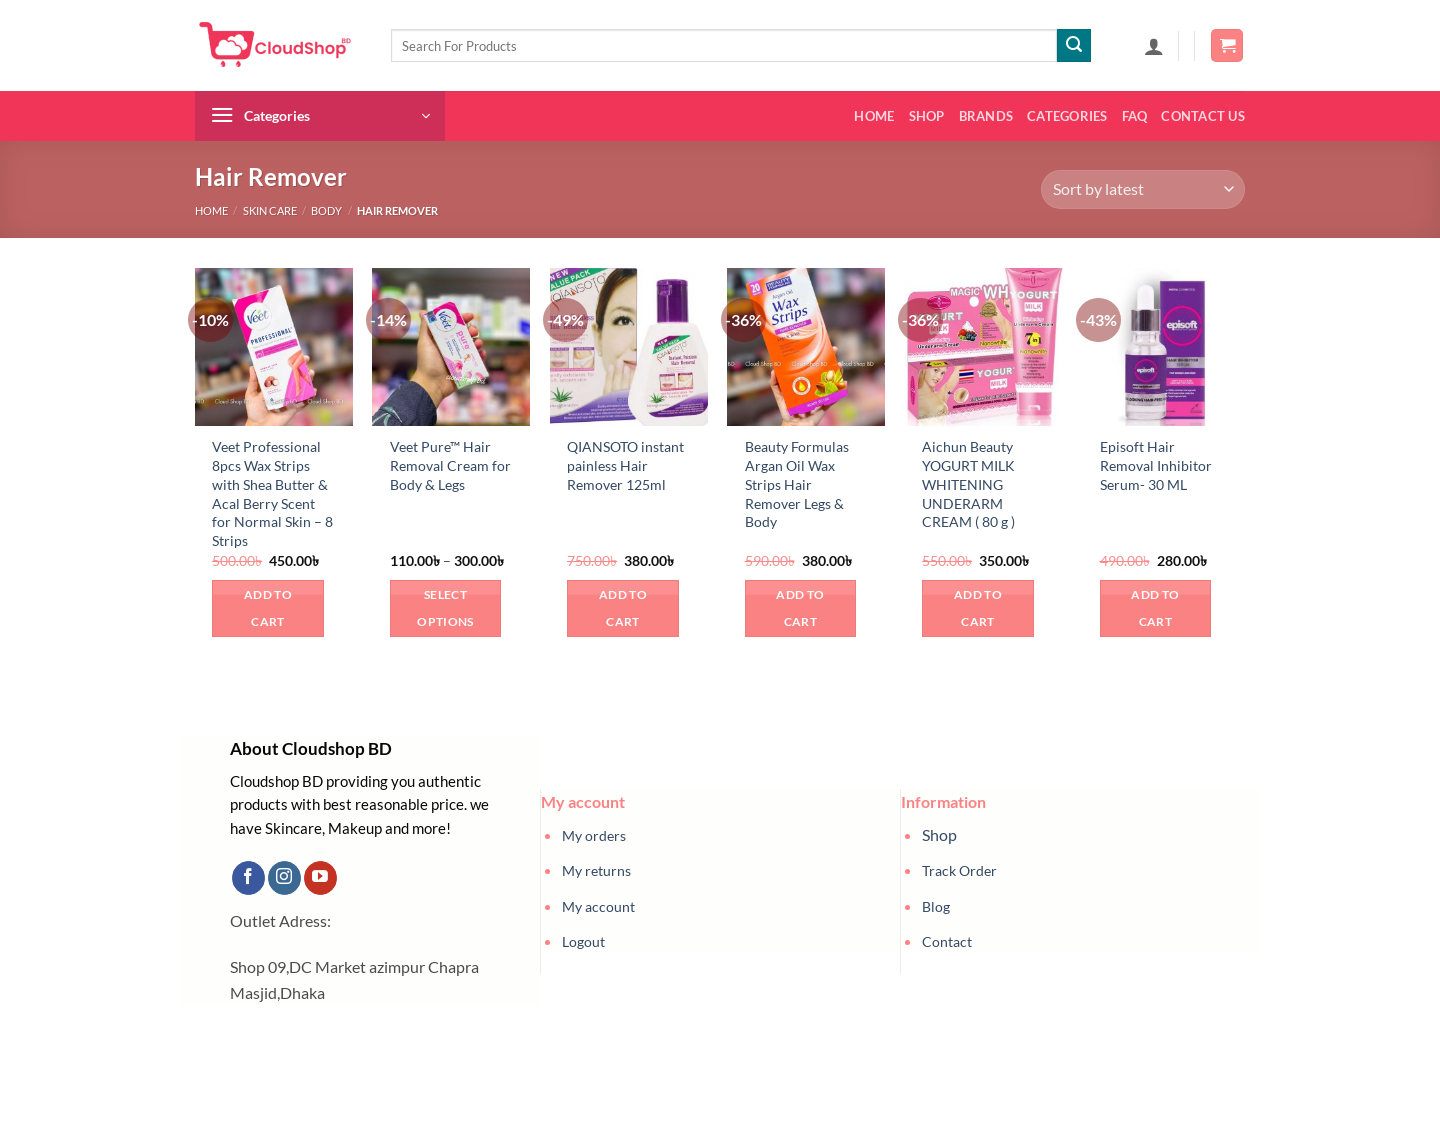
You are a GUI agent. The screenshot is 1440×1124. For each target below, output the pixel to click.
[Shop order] (1143, 189)
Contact (947, 941)
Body (326, 210)
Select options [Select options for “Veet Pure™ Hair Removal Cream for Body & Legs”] (445, 608)
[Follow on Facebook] (248, 878)
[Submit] (1074, 46)
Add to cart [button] (268, 608)
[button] (1154, 46)
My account (598, 906)
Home (874, 116)
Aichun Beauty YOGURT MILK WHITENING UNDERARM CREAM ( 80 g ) (968, 484)
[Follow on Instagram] (284, 878)
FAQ (1135, 116)
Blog (936, 906)
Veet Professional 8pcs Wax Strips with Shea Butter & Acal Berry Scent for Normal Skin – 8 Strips (272, 493)
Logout (583, 941)
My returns (596, 870)
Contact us (1203, 116)
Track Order (959, 870)
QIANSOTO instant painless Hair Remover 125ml (625, 465)
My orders (594, 835)
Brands (986, 116)
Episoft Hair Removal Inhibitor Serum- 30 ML (1156, 465)
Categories (1067, 116)
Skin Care (270, 210)
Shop (927, 116)
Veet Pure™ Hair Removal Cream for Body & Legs (450, 465)
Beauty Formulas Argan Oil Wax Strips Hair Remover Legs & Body (797, 484)
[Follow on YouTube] (320, 878)
